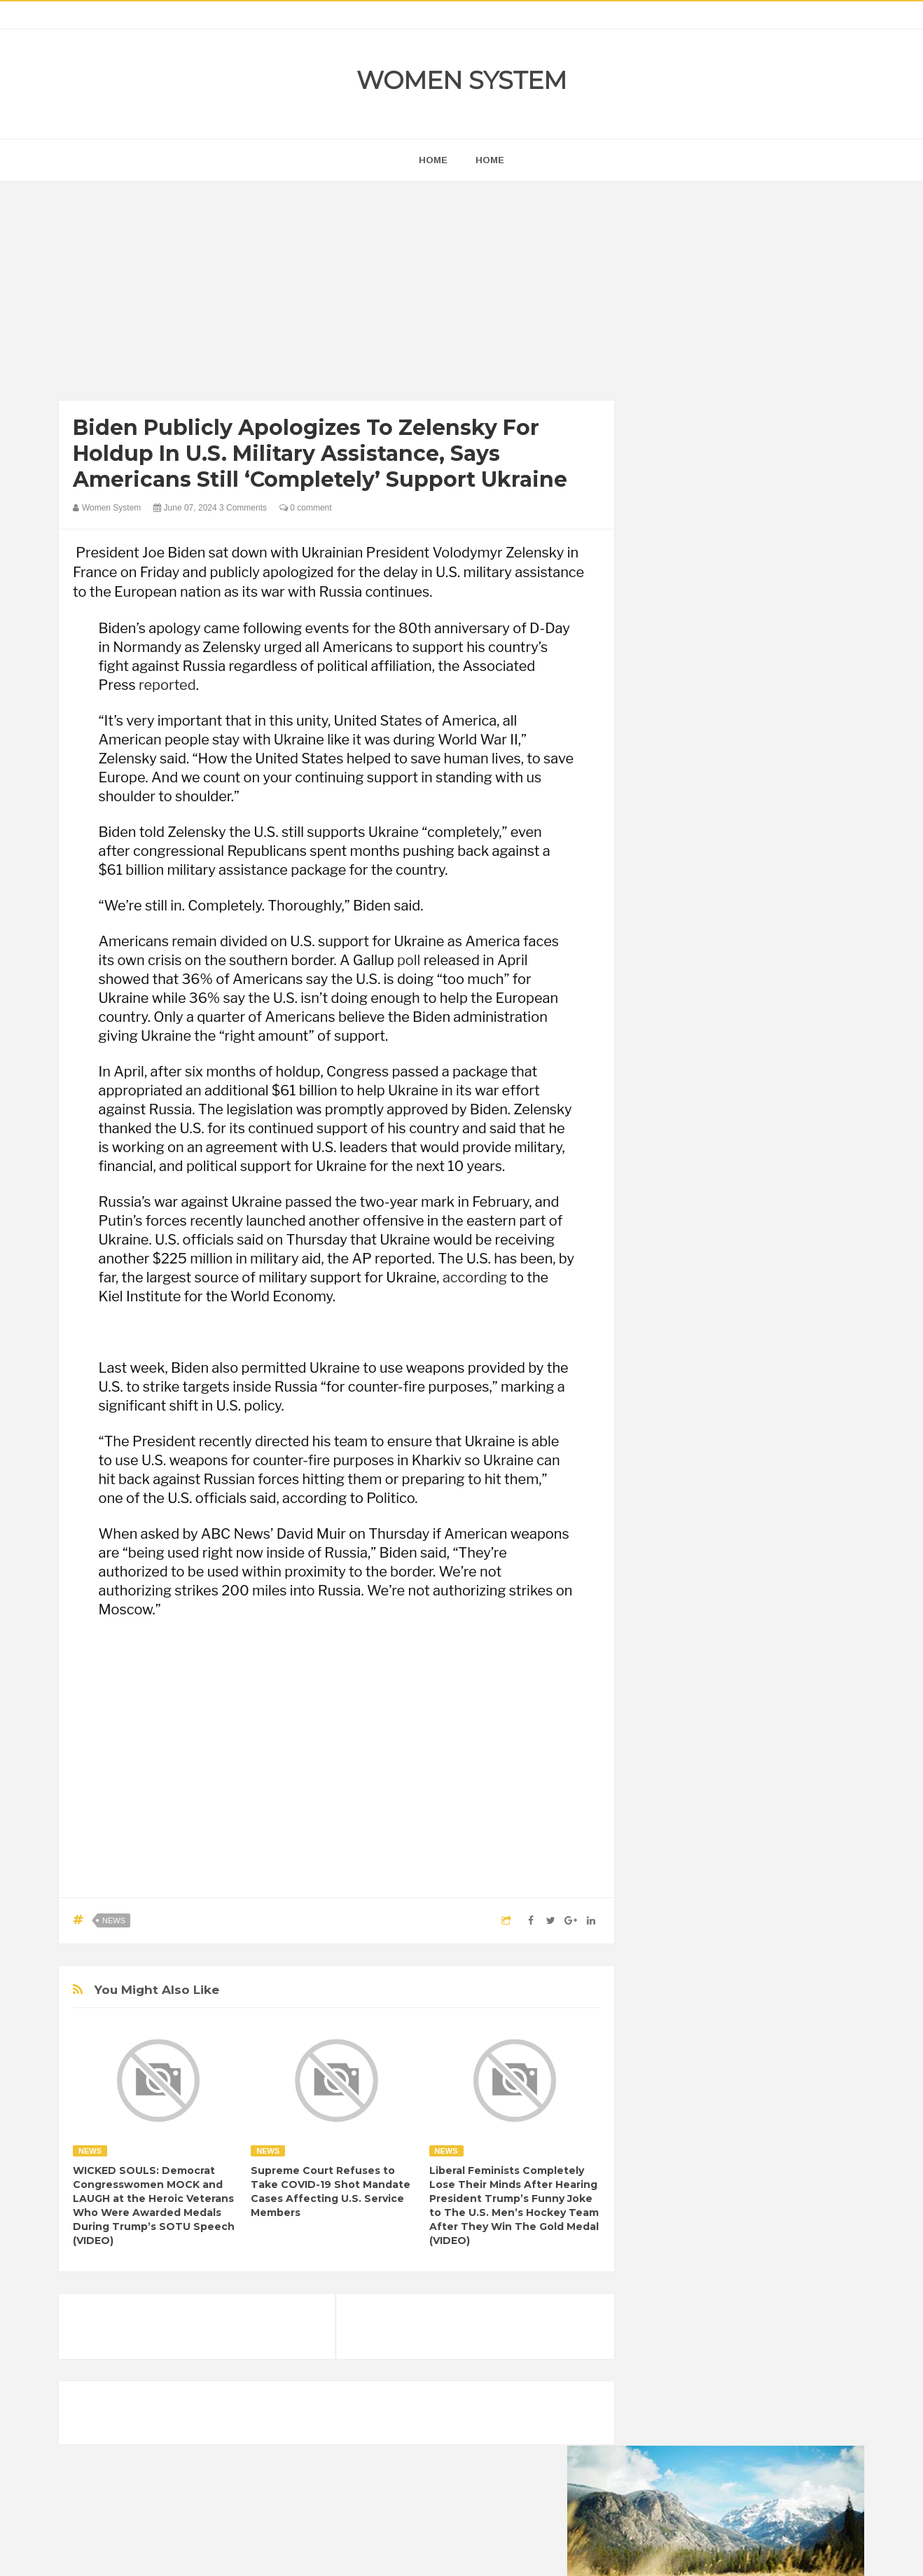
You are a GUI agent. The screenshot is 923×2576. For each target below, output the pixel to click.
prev (651, 899)
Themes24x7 (503, 2552)
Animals (721, 1723)
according (475, 1277)
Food (761, 1771)
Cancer (667, 1747)
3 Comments (243, 508)
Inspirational (677, 1818)
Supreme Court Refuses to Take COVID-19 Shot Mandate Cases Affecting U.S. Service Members (330, 2191)
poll (408, 960)
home (433, 160)
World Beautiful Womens (703, 1890)
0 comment (305, 508)
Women (765, 1866)
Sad (790, 1842)
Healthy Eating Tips (692, 1794)
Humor (761, 1794)
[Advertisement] (336, 294)
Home (490, 160)
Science (669, 1866)
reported (167, 685)
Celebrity (717, 1747)
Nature (666, 1842)
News (113, 1920)
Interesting (740, 1818)
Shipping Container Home (715, 1587)
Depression (774, 1747)
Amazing (670, 1723)
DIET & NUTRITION (693, 1771)
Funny (801, 1771)
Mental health (806, 1818)
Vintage (717, 1866)
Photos (750, 1842)
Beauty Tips (778, 1723)
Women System (461, 80)
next (661, 899)
